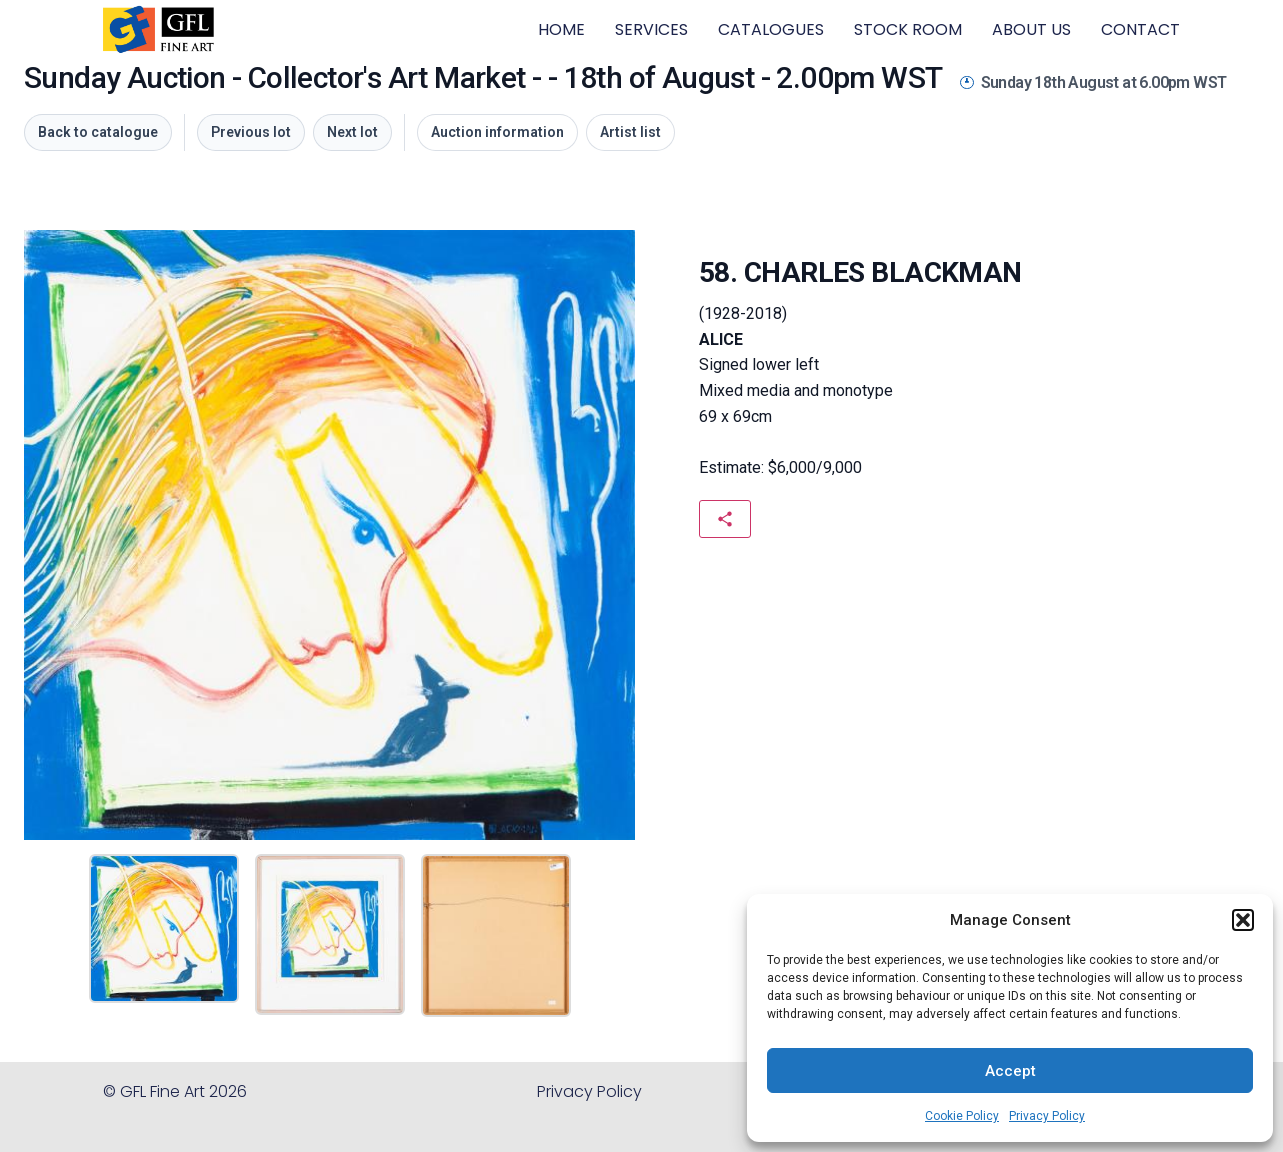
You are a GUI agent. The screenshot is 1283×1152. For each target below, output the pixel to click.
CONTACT (1140, 29)
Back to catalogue (98, 132)
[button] (1243, 920)
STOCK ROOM (908, 29)
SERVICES (651, 29)
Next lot (352, 132)
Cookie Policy (962, 1116)
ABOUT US (1031, 29)
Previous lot (251, 132)
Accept (1010, 1071)
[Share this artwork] (725, 519)
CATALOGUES (771, 29)
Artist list (630, 132)
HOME (561, 29)
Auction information (497, 132)
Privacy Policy (1047, 1116)
